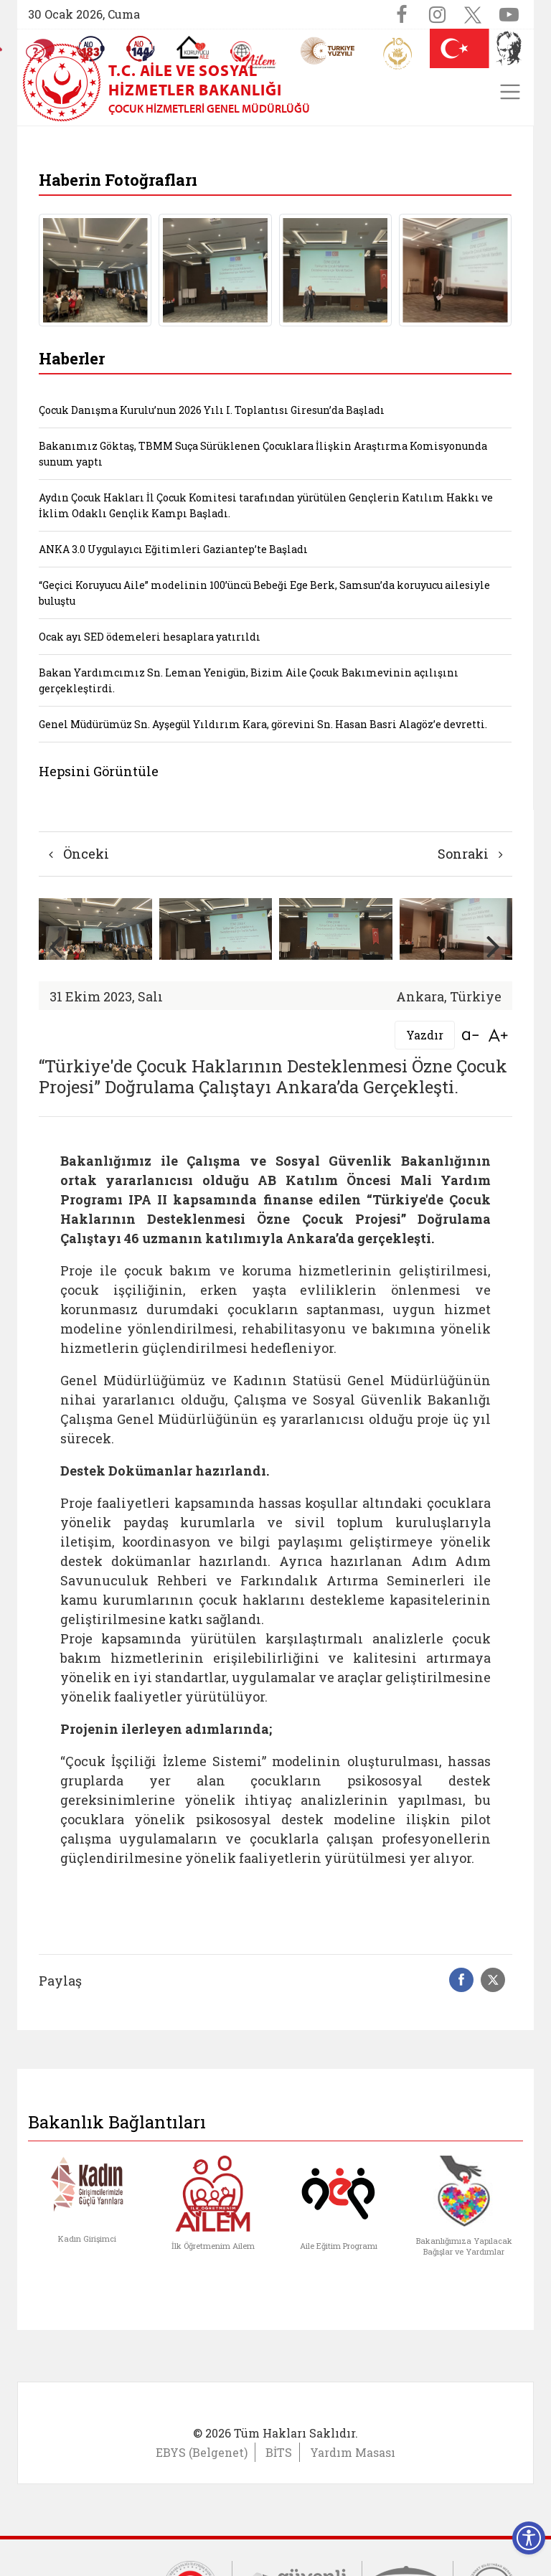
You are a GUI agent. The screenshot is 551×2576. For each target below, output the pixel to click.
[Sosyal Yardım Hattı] (140, 49)
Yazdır (424, 1034)
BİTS (278, 2452)
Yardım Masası (352, 2452)
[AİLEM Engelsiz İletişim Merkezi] (253, 55)
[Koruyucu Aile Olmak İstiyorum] (192, 47)
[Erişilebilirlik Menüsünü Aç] (528, 2537)
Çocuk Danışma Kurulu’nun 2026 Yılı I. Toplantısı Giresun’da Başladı (212, 410)
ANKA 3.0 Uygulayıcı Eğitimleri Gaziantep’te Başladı (173, 549)
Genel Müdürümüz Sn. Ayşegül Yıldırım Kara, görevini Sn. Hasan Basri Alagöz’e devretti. (263, 724)
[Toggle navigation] (510, 92)
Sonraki (470, 853)
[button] (494, 946)
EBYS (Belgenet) (202, 2452)
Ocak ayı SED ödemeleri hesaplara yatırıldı (149, 636)
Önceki (79, 853)
